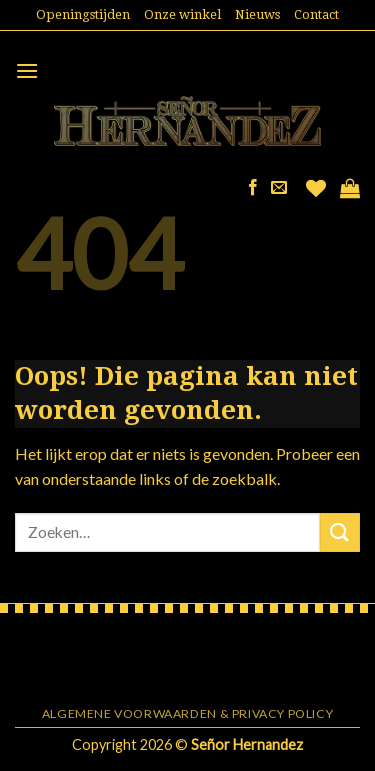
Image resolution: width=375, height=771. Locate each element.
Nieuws (257, 14)
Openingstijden (83, 14)
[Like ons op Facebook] (253, 188)
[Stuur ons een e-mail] (279, 188)
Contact (316, 14)
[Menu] (27, 70)
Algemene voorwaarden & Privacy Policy (188, 713)
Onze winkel (182, 14)
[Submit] (340, 532)
